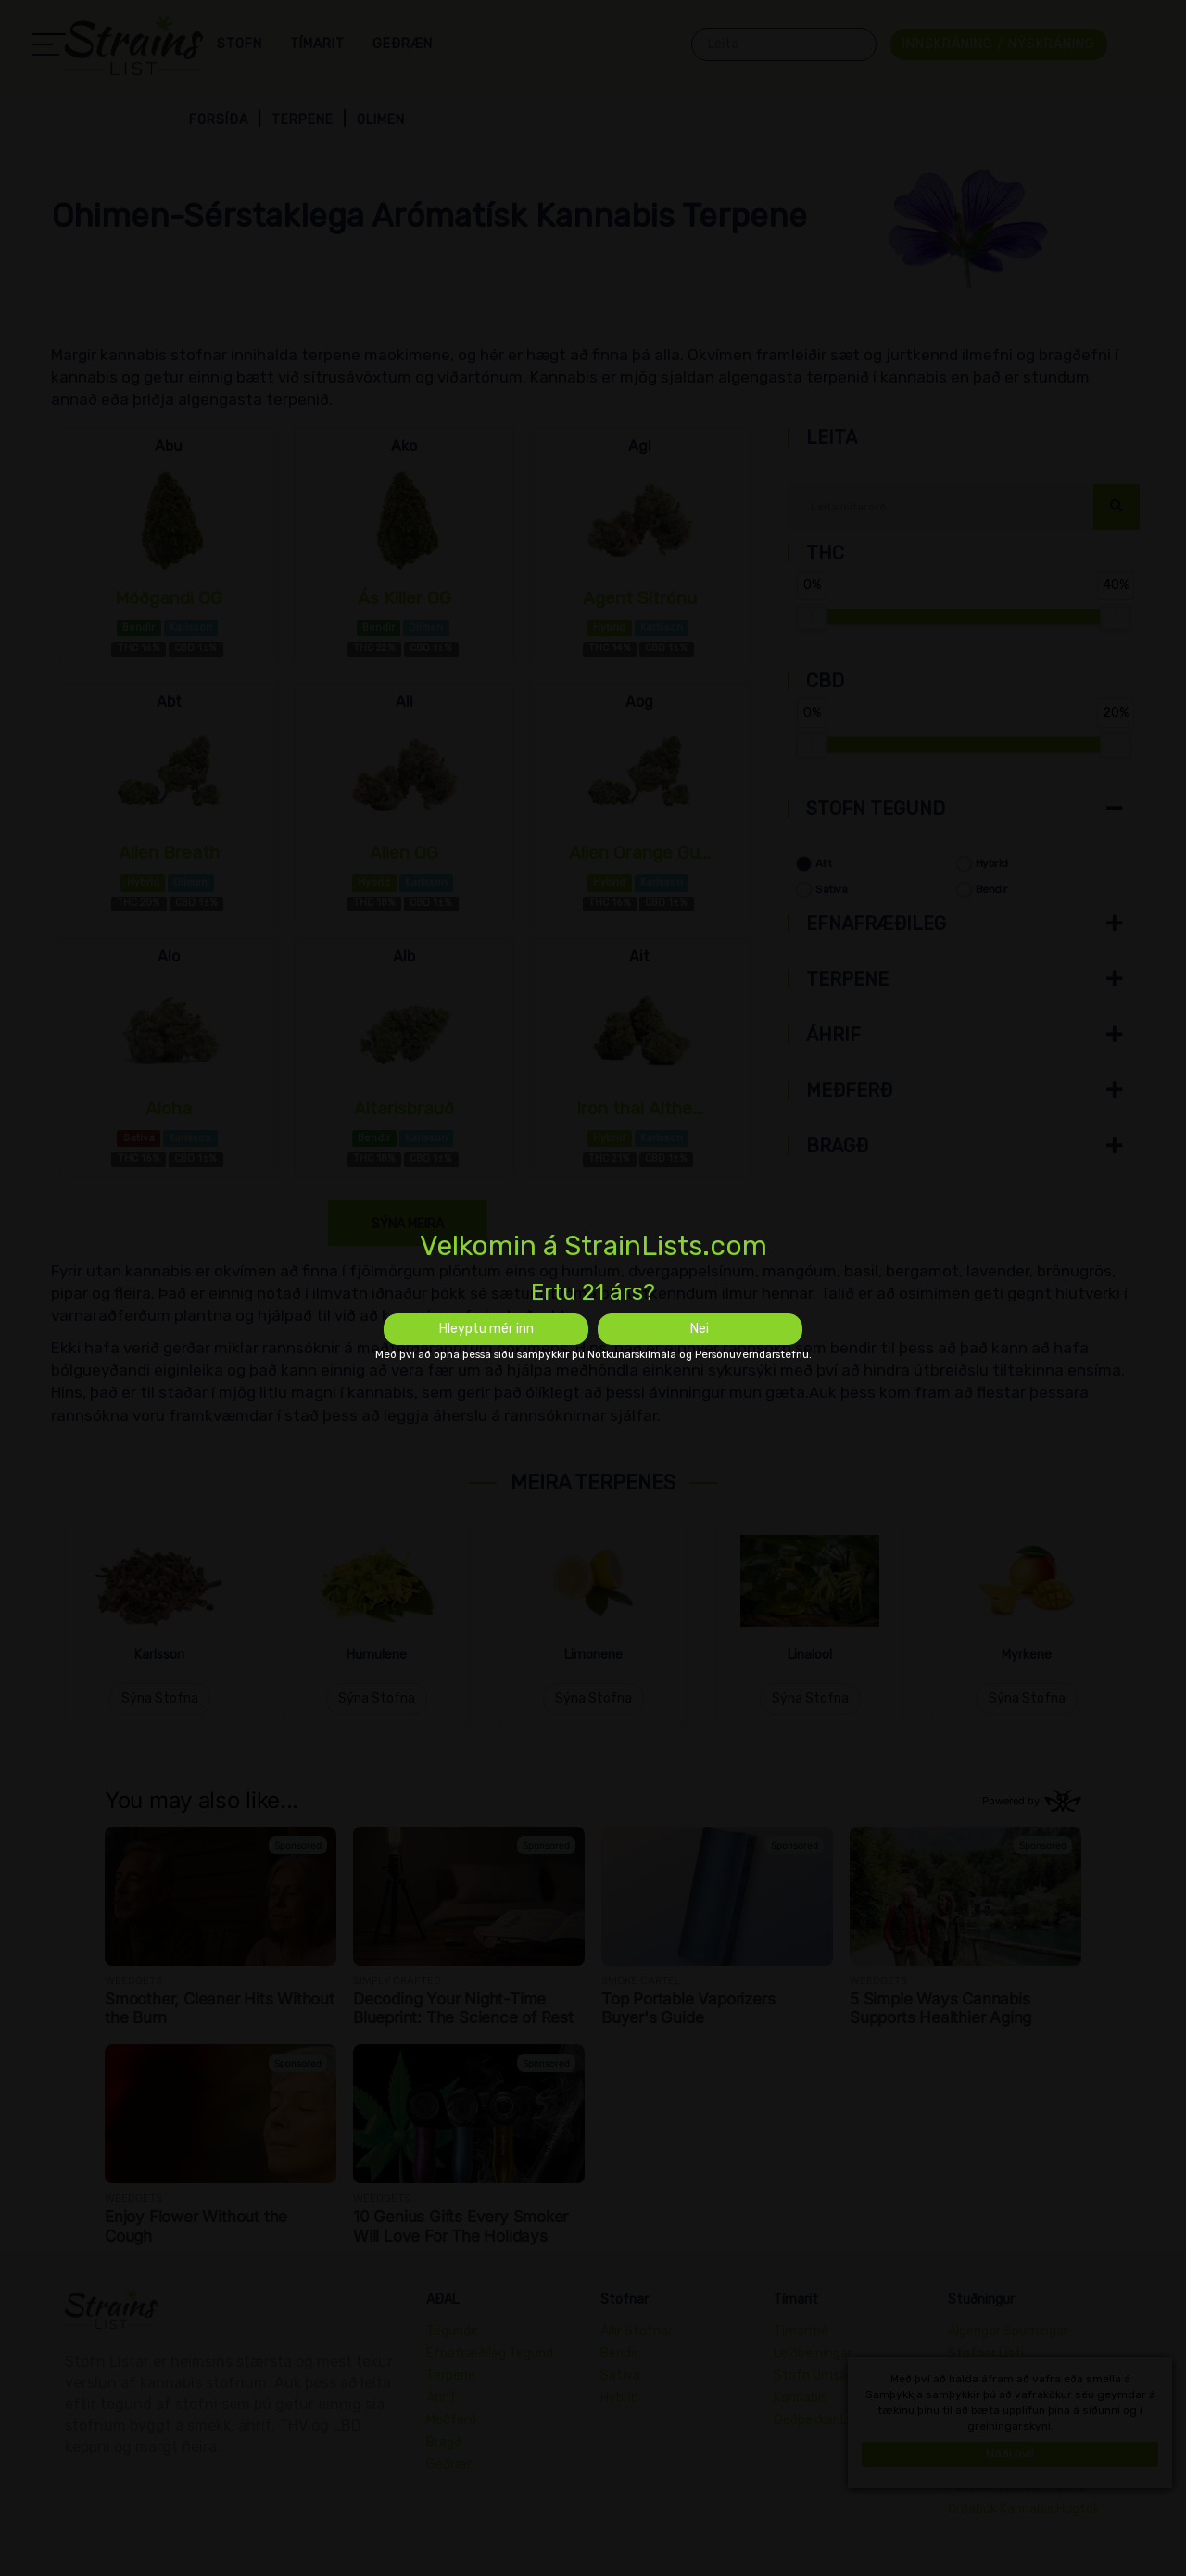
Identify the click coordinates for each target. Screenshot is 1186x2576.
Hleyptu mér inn (486, 1329)
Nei (699, 1329)
